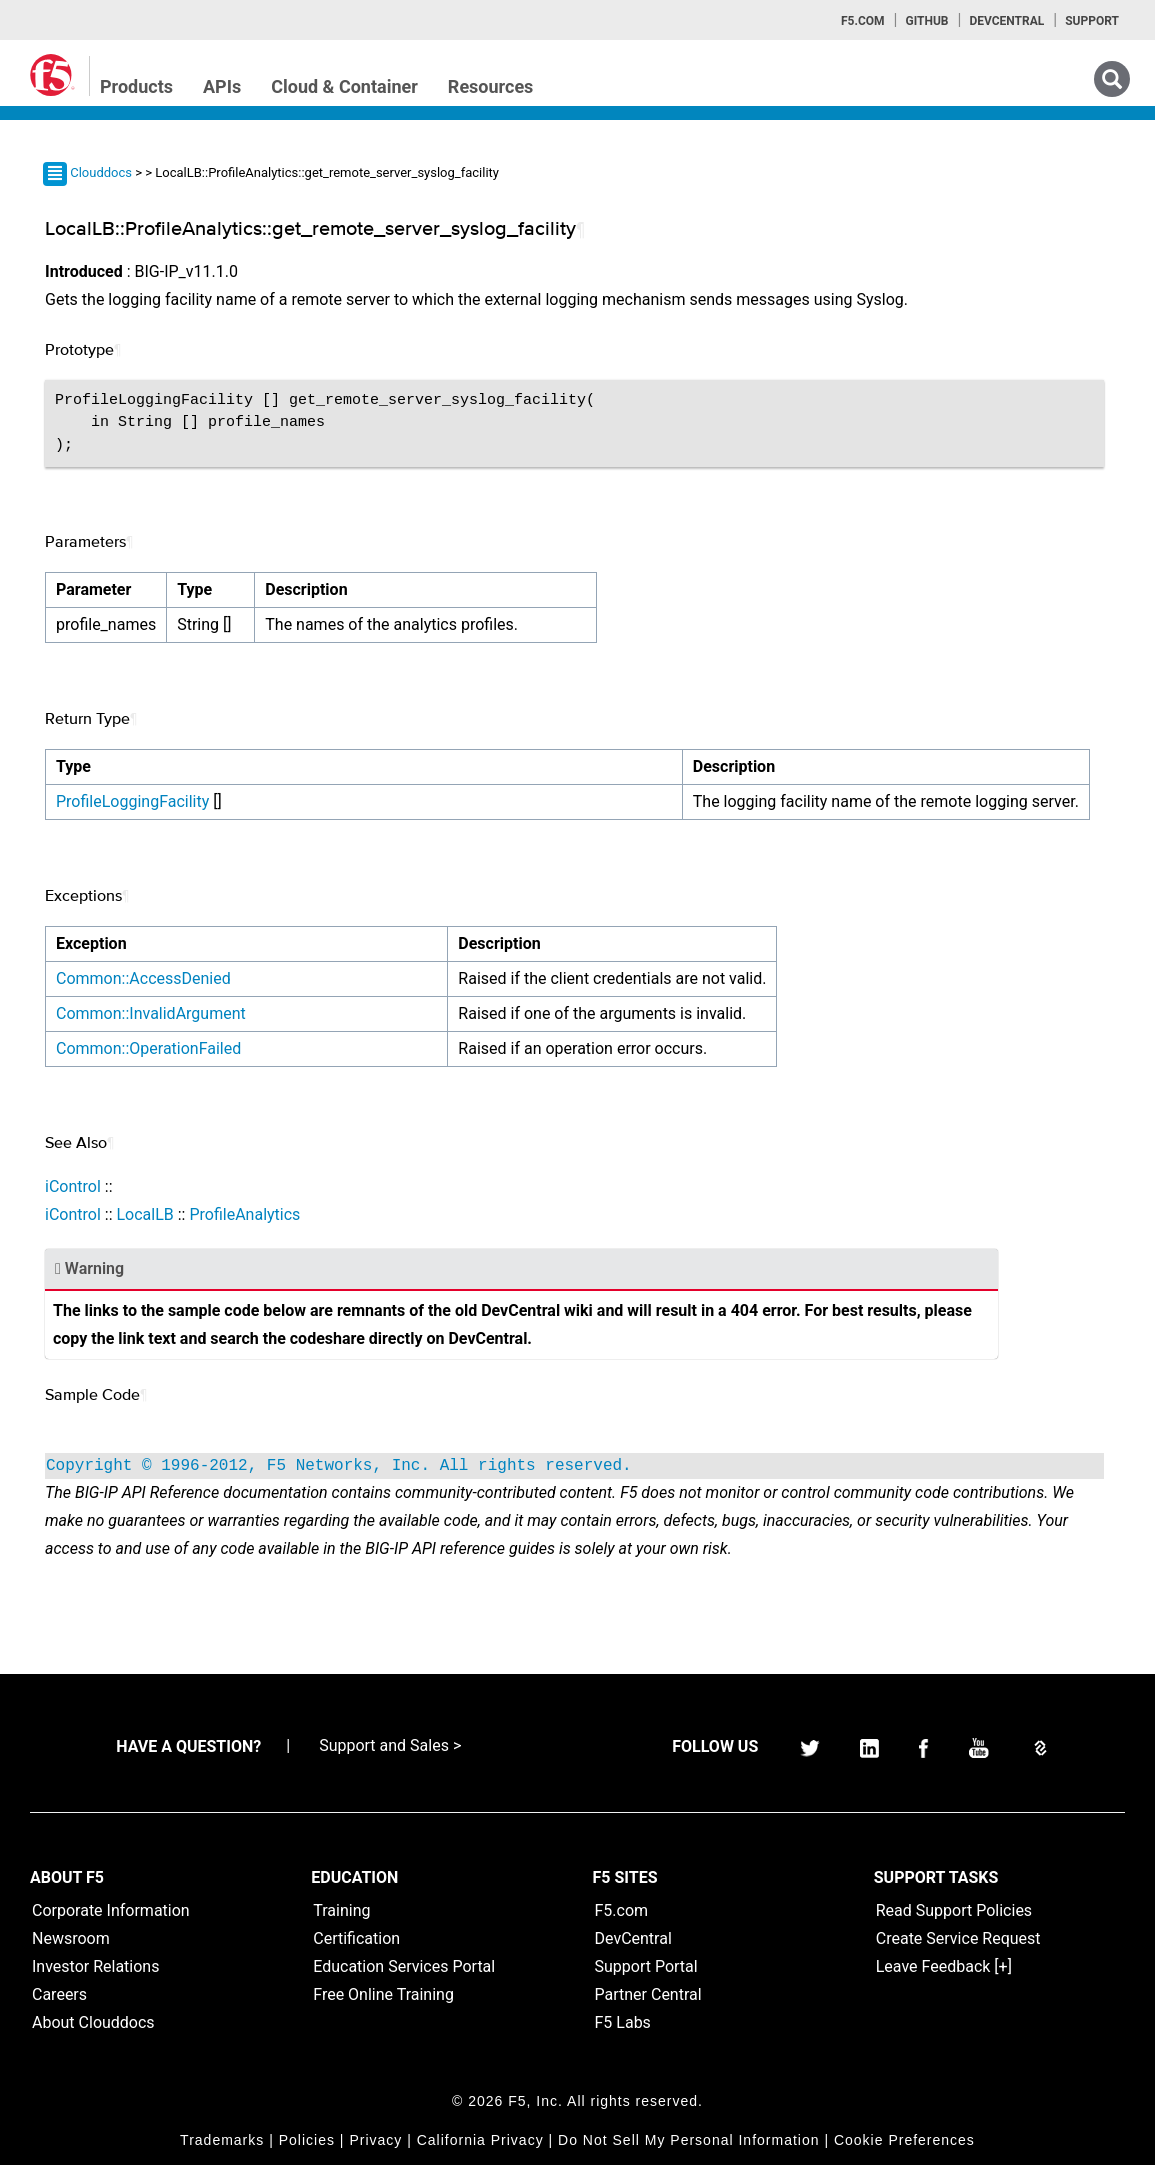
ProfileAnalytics (244, 1214)
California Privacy (480, 2140)
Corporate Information (111, 1910)
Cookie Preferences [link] (904, 2140)
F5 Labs (623, 2022)
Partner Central (648, 1994)
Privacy (375, 2140)
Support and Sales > (390, 1745)
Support (1092, 21)
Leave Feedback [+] (944, 1966)
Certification (356, 1938)
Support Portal (646, 1966)
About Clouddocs (93, 2022)
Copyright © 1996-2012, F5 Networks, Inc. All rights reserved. (339, 1466)
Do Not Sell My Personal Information (688, 2140)
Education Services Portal (404, 1966)
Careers (59, 1994)
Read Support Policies (954, 1910)
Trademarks (222, 2140)
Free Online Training (383, 1994)
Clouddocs (101, 172)
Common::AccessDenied (143, 978)
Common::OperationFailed (148, 1048)
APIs (222, 86)
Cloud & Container (344, 86)
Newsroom (71, 1938)
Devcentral (1006, 21)
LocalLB (144, 1214)
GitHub (926, 21)
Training (341, 1910)
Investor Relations (95, 1966)
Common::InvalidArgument (151, 1013)
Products (136, 86)
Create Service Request (958, 1938)
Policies (307, 2140)
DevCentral (633, 1938)
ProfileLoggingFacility (132, 801)
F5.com (863, 21)
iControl (73, 1186)
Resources (491, 86)
